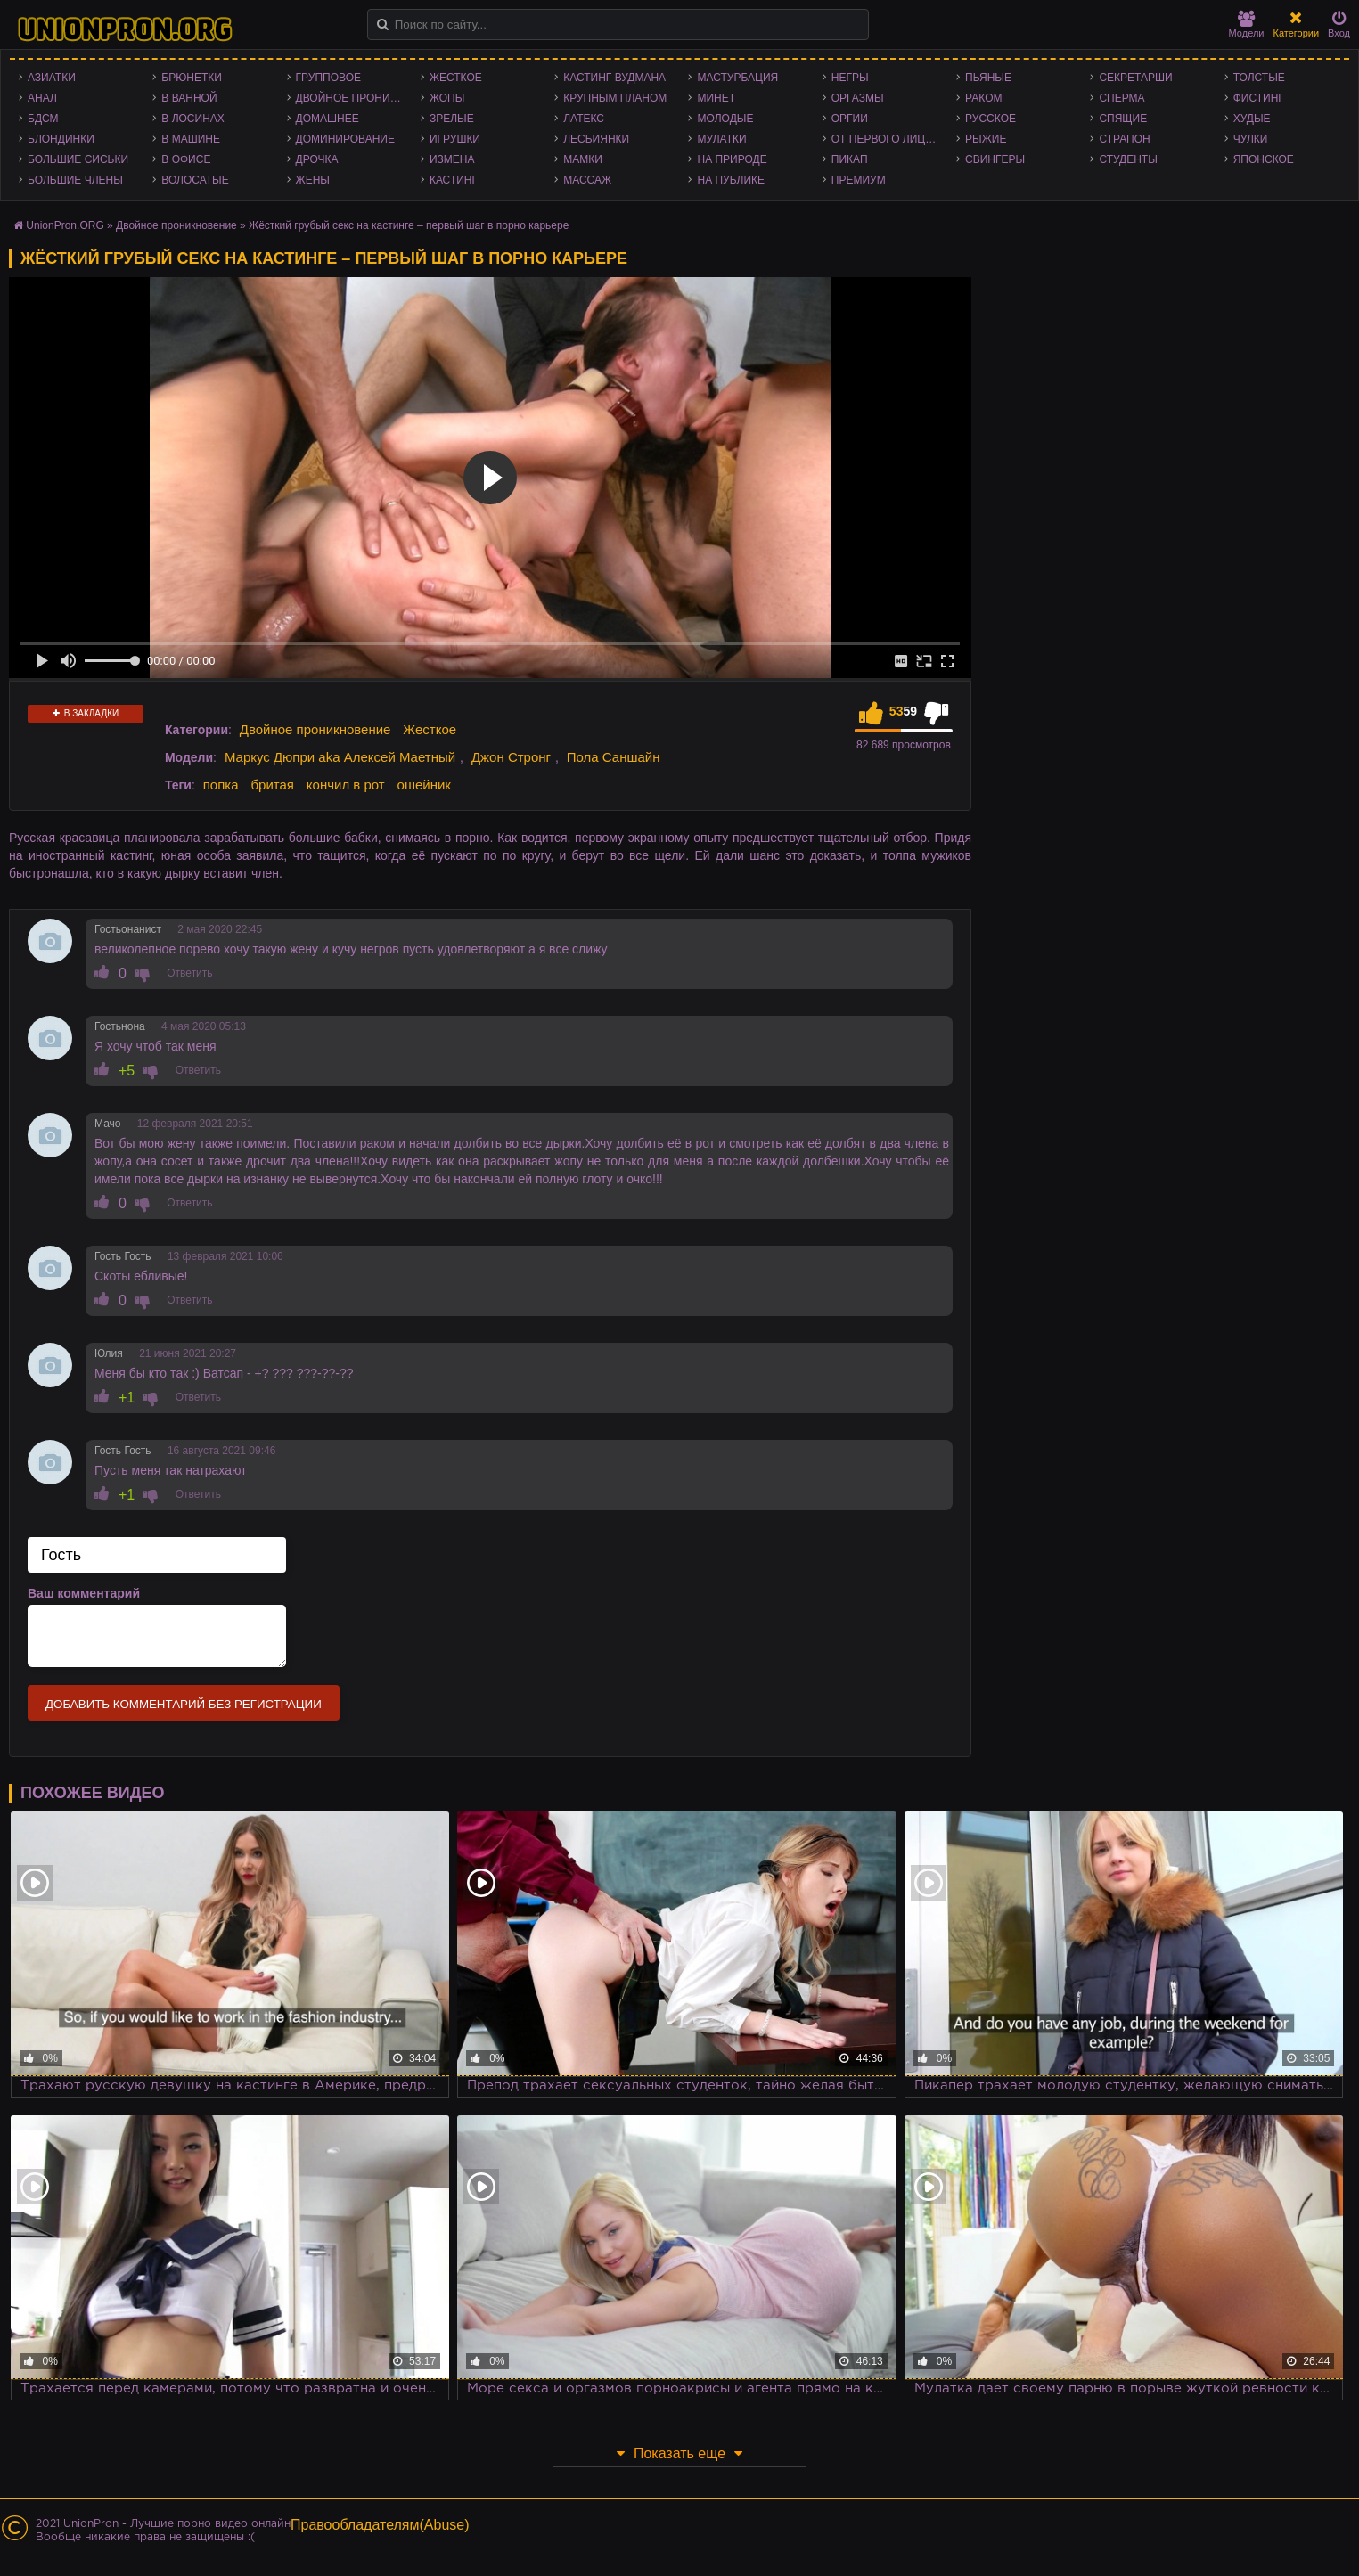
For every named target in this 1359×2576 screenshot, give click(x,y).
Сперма (1121, 98)
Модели (1247, 24)
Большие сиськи (78, 159)
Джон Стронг (511, 757)
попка (221, 784)
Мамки (582, 159)
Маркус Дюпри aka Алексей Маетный (340, 757)
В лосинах (193, 118)
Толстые (1259, 77)
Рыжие (985, 139)
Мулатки (721, 139)
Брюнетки (191, 77)
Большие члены (75, 180)
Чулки (1250, 139)
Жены (313, 180)
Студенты (1128, 159)
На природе (731, 159)
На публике (731, 180)
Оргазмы (857, 98)
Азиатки (52, 77)
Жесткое (456, 77)
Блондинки (61, 139)
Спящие (1123, 118)
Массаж (587, 180)
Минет (716, 98)
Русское (990, 118)
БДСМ (43, 118)
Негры (850, 77)
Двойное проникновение (354, 98)
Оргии (849, 118)
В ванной (189, 98)
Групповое (328, 77)
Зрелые (452, 118)
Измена (452, 159)
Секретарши (1135, 77)
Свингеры (995, 159)
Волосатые (194, 180)
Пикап (849, 159)
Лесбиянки (596, 139)
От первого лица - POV (889, 139)
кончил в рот (346, 784)
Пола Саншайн (613, 757)
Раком (983, 98)
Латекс (583, 118)
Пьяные (988, 77)
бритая (271, 784)
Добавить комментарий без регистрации (183, 1704)
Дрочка (317, 159)
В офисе (185, 159)
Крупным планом (615, 98)
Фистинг (1258, 98)
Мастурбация (737, 77)
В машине (190, 139)
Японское (1263, 159)
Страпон (1124, 139)
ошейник (424, 784)
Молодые (725, 118)
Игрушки (455, 139)
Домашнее (327, 118)
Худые (1252, 118)
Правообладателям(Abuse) (380, 2524)
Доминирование (345, 139)
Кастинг (454, 180)
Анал (42, 98)
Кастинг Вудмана (614, 77)
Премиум (858, 180)
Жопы (447, 98)
